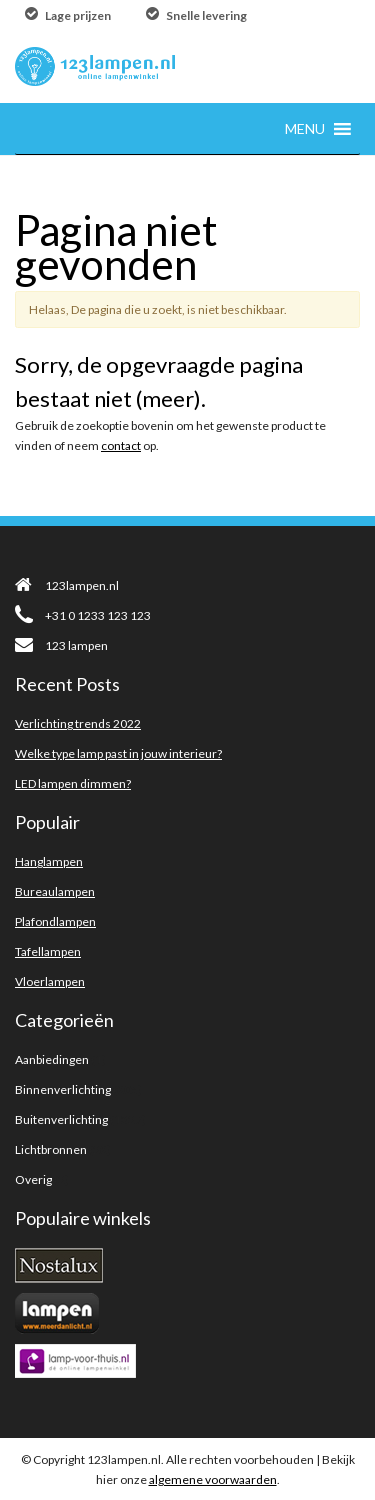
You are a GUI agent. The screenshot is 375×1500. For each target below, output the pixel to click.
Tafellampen (48, 951)
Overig (33, 1179)
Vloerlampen (50, 981)
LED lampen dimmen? (73, 783)
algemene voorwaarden (213, 1479)
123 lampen (61, 645)
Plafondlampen (55, 921)
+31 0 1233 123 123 (83, 615)
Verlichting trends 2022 (78, 723)
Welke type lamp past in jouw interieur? (118, 753)
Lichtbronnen (51, 1149)
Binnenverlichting (63, 1089)
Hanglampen (49, 861)
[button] (305, 128)
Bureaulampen (55, 891)
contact (121, 445)
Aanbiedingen (52, 1059)
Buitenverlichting (61, 1119)
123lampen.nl (67, 585)
